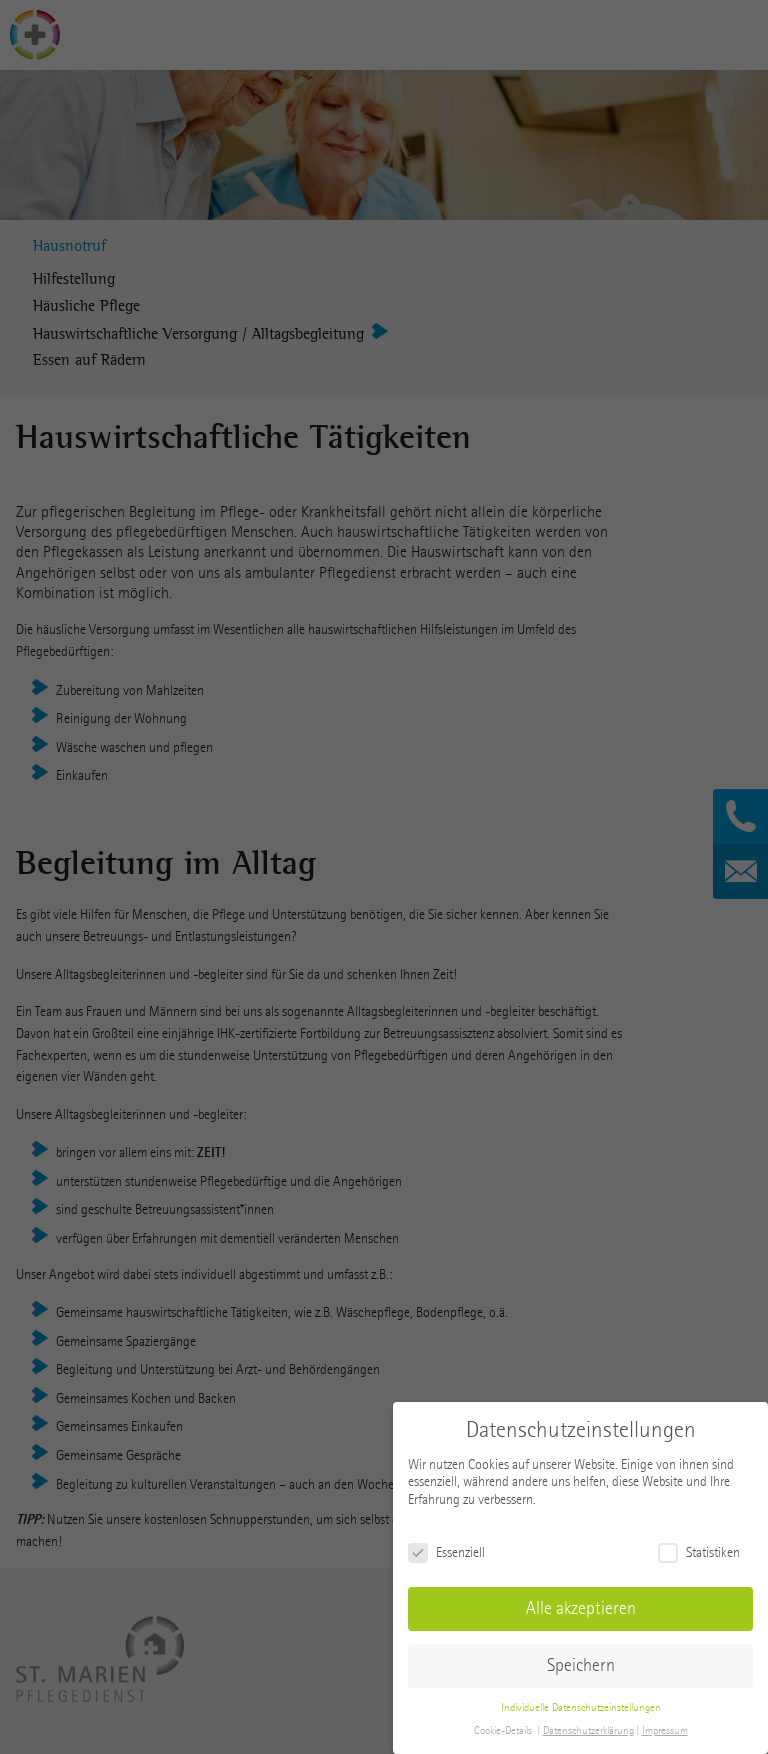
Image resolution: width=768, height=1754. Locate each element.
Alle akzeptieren (581, 1608)
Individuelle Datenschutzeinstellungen (581, 1707)
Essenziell (446, 1552)
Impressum (665, 1730)
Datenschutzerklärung (588, 1730)
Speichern (581, 1665)
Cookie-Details (503, 1730)
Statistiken (699, 1552)
